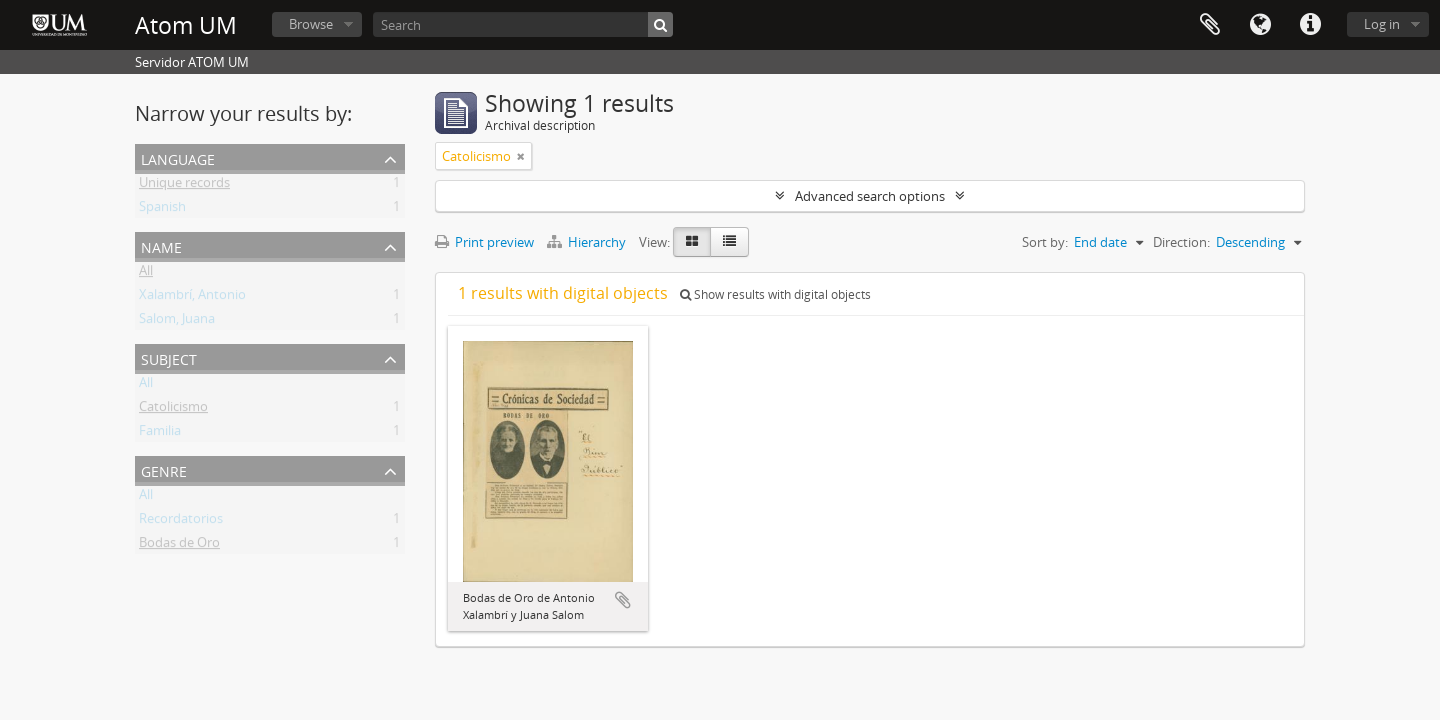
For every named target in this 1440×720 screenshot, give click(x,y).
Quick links (1310, 25)
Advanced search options (870, 196)
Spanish (162, 210)
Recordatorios (181, 522)
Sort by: (1045, 242)
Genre (164, 469)
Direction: (1181, 242)
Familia (160, 434)
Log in (1382, 24)
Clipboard (1210, 25)
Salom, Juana (177, 322)
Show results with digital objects (775, 294)
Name (161, 245)
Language (1260, 25)
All (146, 274)
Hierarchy (588, 242)
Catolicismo (173, 410)
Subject (169, 357)
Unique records (184, 186)
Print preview (484, 242)
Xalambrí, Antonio (192, 298)
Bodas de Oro (179, 546)
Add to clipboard (623, 600)
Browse (311, 24)
